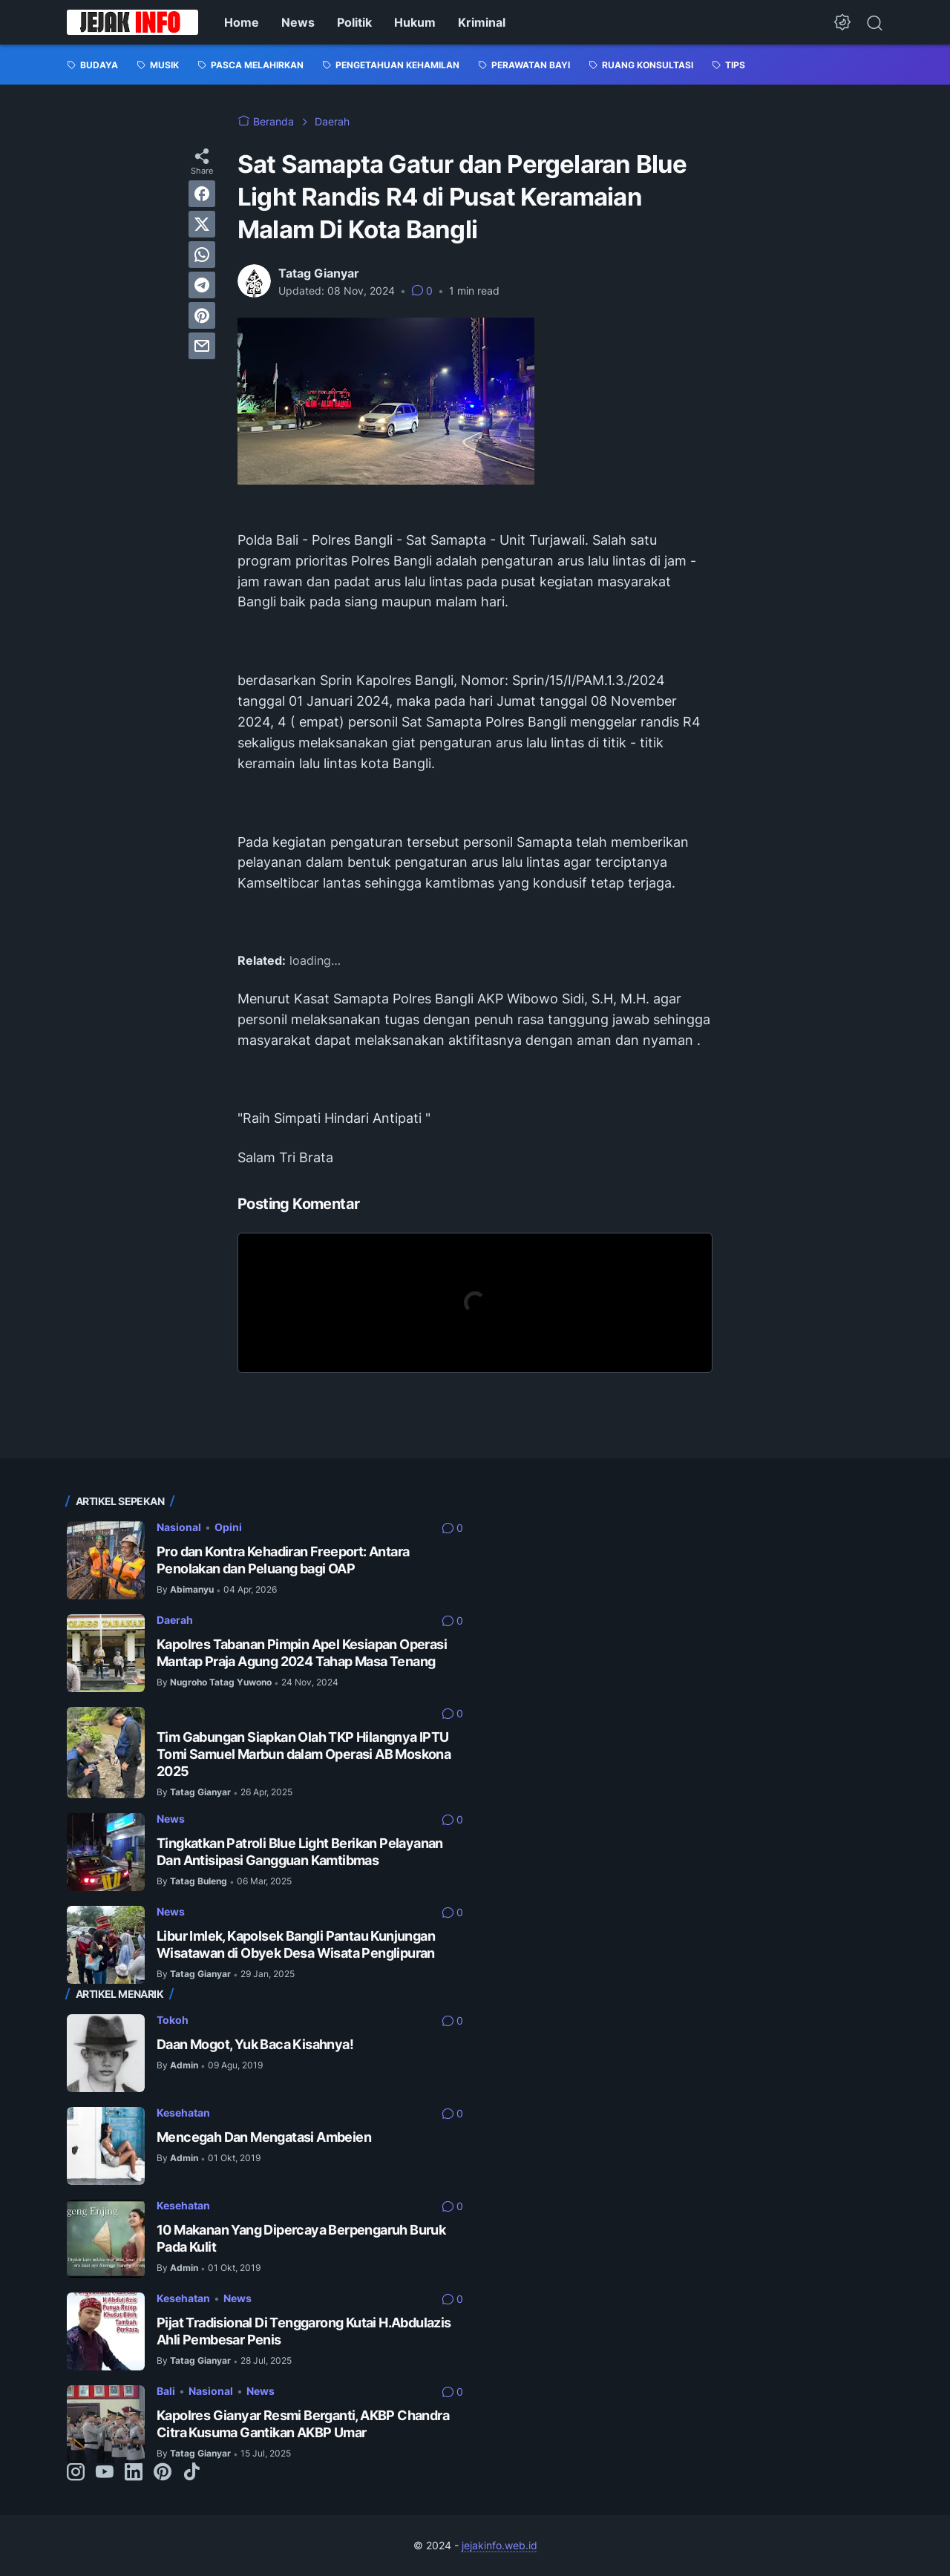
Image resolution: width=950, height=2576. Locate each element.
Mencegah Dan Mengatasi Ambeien (264, 2137)
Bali (166, 2391)
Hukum (415, 22)
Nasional (179, 1527)
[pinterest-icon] (162, 2472)
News (298, 22)
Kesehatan (183, 2112)
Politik (354, 22)
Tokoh (173, 2019)
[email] (202, 345)
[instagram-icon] (76, 2472)
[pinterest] (202, 315)
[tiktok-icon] (191, 2472)
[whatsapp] (202, 254)
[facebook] (202, 193)
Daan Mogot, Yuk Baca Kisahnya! (255, 2044)
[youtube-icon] (105, 2472)
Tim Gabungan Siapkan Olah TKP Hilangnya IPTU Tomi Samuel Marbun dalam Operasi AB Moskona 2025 (304, 1754)
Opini (228, 1527)
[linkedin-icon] (133, 2472)
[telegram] (202, 285)
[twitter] (202, 224)
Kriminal (481, 22)
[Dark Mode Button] (842, 22)
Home (241, 22)
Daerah (175, 1619)
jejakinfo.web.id (499, 2545)
